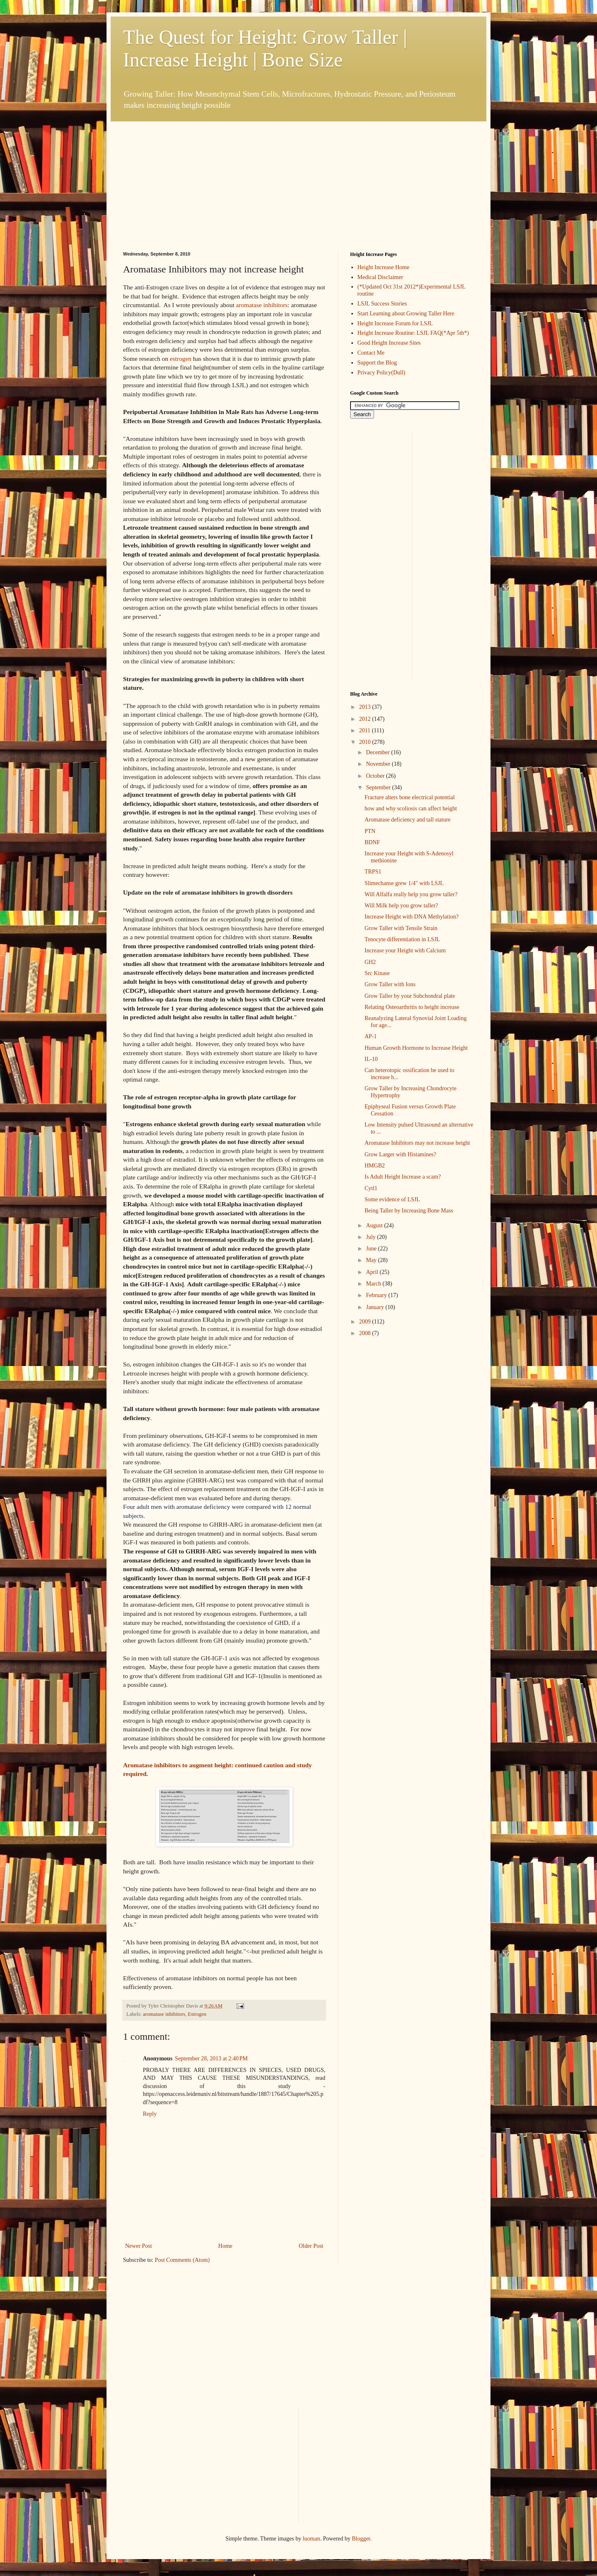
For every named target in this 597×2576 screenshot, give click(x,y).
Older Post (311, 2246)
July (371, 1237)
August (375, 1225)
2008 (365, 1333)
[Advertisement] (185, 173)
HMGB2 (375, 1166)
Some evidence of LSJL (392, 1199)
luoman (311, 2539)
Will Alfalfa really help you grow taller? (411, 894)
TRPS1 (373, 872)
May (372, 1260)
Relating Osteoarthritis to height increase (412, 1007)
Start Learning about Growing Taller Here (406, 313)
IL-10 (371, 1059)
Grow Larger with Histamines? (400, 1154)
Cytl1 (371, 1188)
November (379, 764)
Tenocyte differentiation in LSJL (402, 939)
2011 (365, 730)
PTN (370, 831)
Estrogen (197, 2014)
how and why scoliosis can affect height (411, 808)
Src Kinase (377, 973)
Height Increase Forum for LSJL (395, 323)
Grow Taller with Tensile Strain (401, 928)
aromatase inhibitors (262, 304)
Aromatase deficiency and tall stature (407, 820)
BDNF (372, 842)
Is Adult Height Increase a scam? (403, 1177)
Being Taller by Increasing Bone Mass (409, 1211)
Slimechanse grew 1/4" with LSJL (404, 883)
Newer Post (138, 2246)
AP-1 (371, 1036)
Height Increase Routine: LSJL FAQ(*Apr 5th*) (413, 333)
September (379, 787)
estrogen (180, 358)
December (378, 752)
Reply (149, 2114)
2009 (365, 1322)
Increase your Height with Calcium (405, 950)
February (377, 1295)
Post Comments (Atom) (182, 2260)
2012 (365, 719)
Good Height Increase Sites (389, 343)
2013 (365, 707)
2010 (365, 742)
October (376, 776)
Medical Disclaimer (380, 277)
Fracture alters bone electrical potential (410, 797)
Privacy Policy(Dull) (381, 372)
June (372, 1248)
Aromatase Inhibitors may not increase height (417, 1143)
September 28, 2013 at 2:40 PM (211, 2058)
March (374, 1284)
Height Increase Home (384, 267)
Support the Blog (377, 363)
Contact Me (371, 353)
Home (225, 2246)
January (375, 1307)
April (372, 1272)
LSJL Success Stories (382, 304)
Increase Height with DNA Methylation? (412, 917)
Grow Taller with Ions (390, 984)
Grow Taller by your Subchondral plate (410, 996)
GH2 (370, 962)
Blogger (361, 2539)
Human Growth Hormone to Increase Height (416, 1048)
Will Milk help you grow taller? (401, 905)
